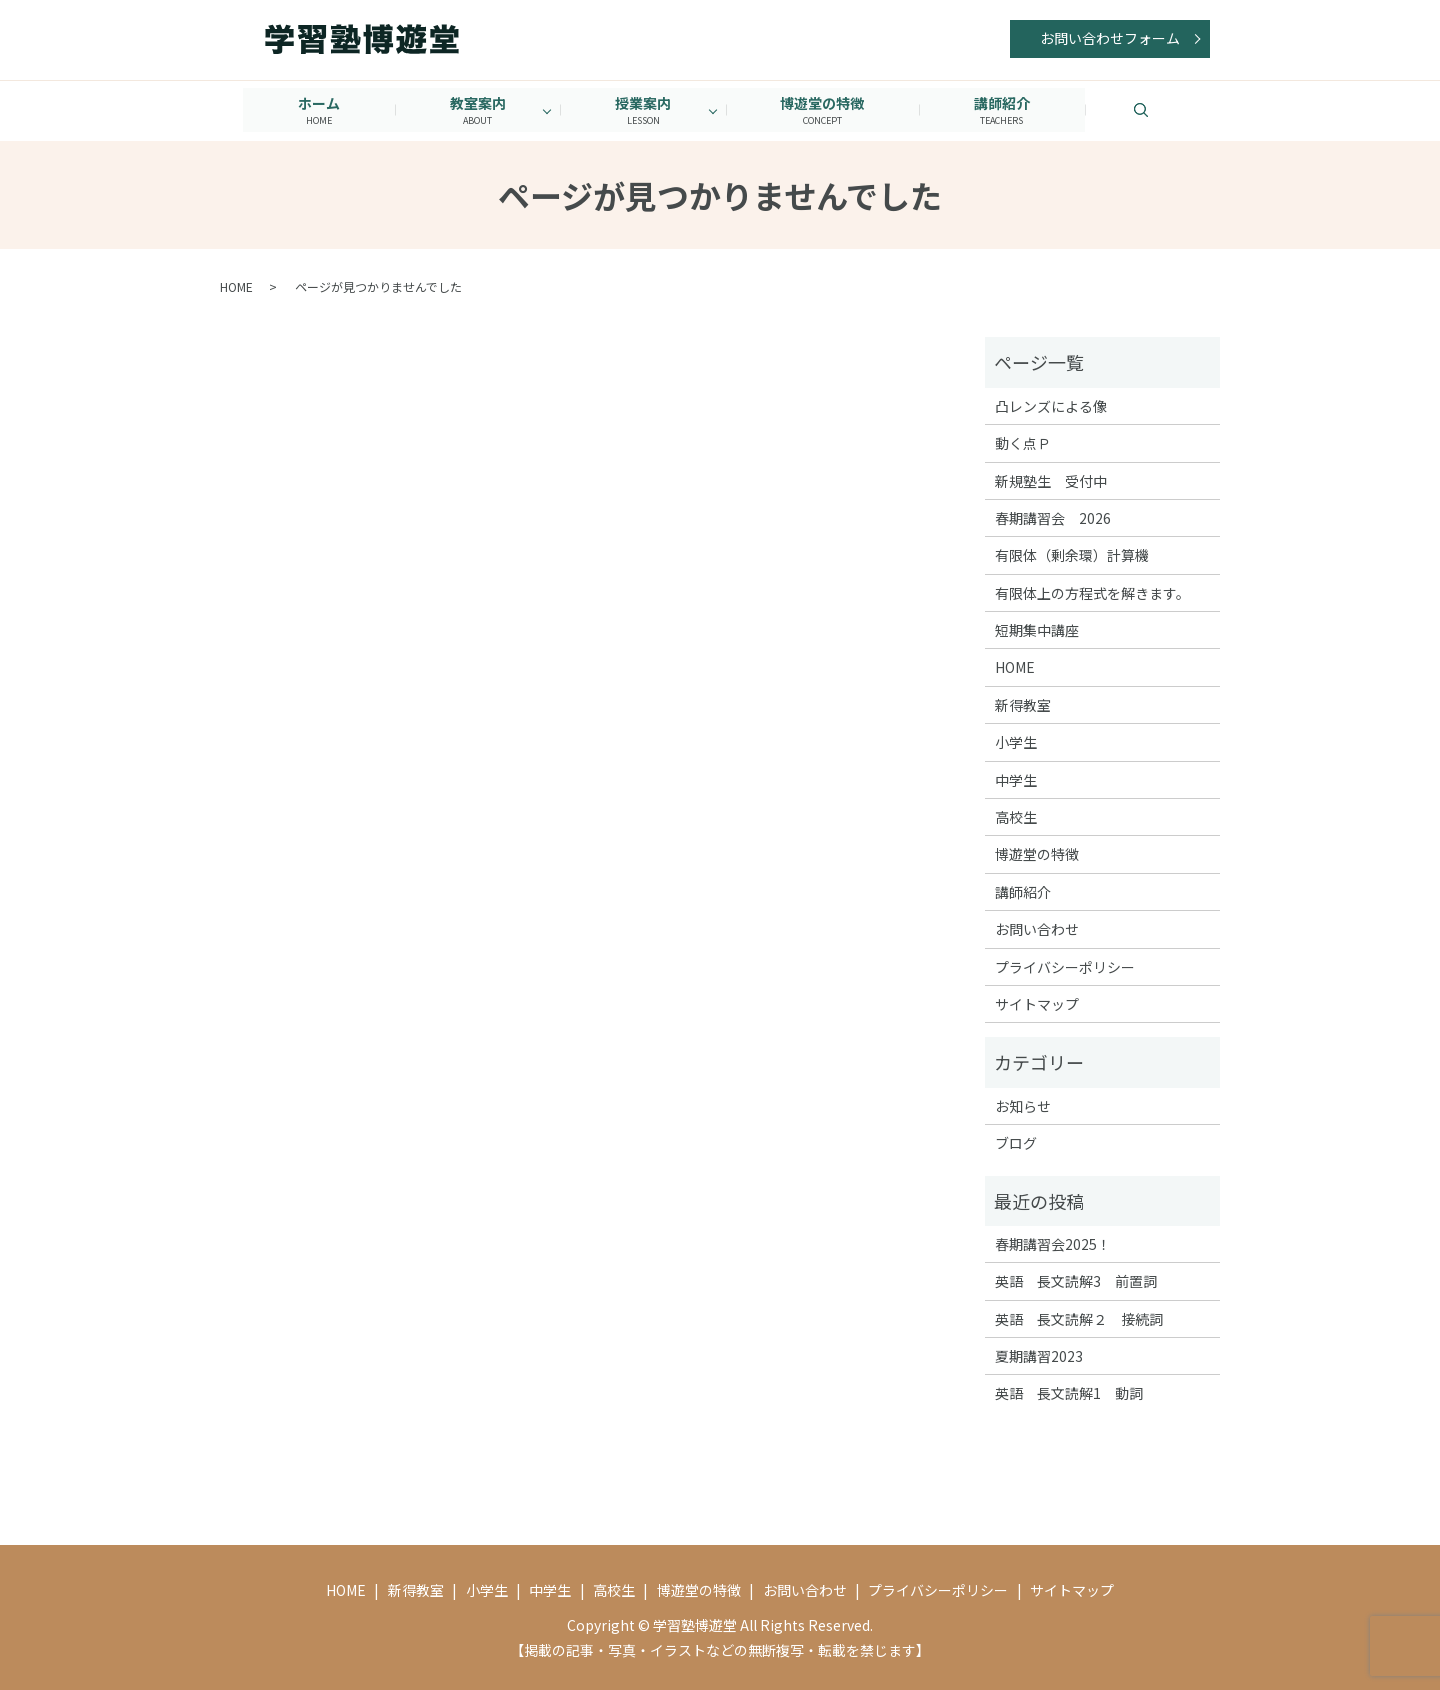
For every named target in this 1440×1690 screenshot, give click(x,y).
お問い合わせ (1037, 929)
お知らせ (1023, 1105)
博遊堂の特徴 (825, 109)
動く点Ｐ (1023, 442)
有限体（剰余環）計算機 (1072, 555)
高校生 (1016, 816)
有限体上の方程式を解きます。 (1092, 592)
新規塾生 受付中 (1051, 480)
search (1171, 109)
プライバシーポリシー (1065, 966)
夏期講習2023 (1039, 1355)
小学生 (1016, 742)
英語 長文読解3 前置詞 (1076, 1281)
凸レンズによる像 (1051, 405)
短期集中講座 (1037, 629)
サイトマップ (1037, 1003)
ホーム (314, 109)
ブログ (1016, 1142)
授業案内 (643, 109)
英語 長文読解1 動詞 (1069, 1393)
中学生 (1016, 779)
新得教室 (1023, 704)
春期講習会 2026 (1053, 517)
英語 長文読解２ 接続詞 (1079, 1318)
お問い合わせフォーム (1110, 38)
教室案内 (475, 109)
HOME (236, 286)
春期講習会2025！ (1053, 1243)
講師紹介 (1007, 109)
